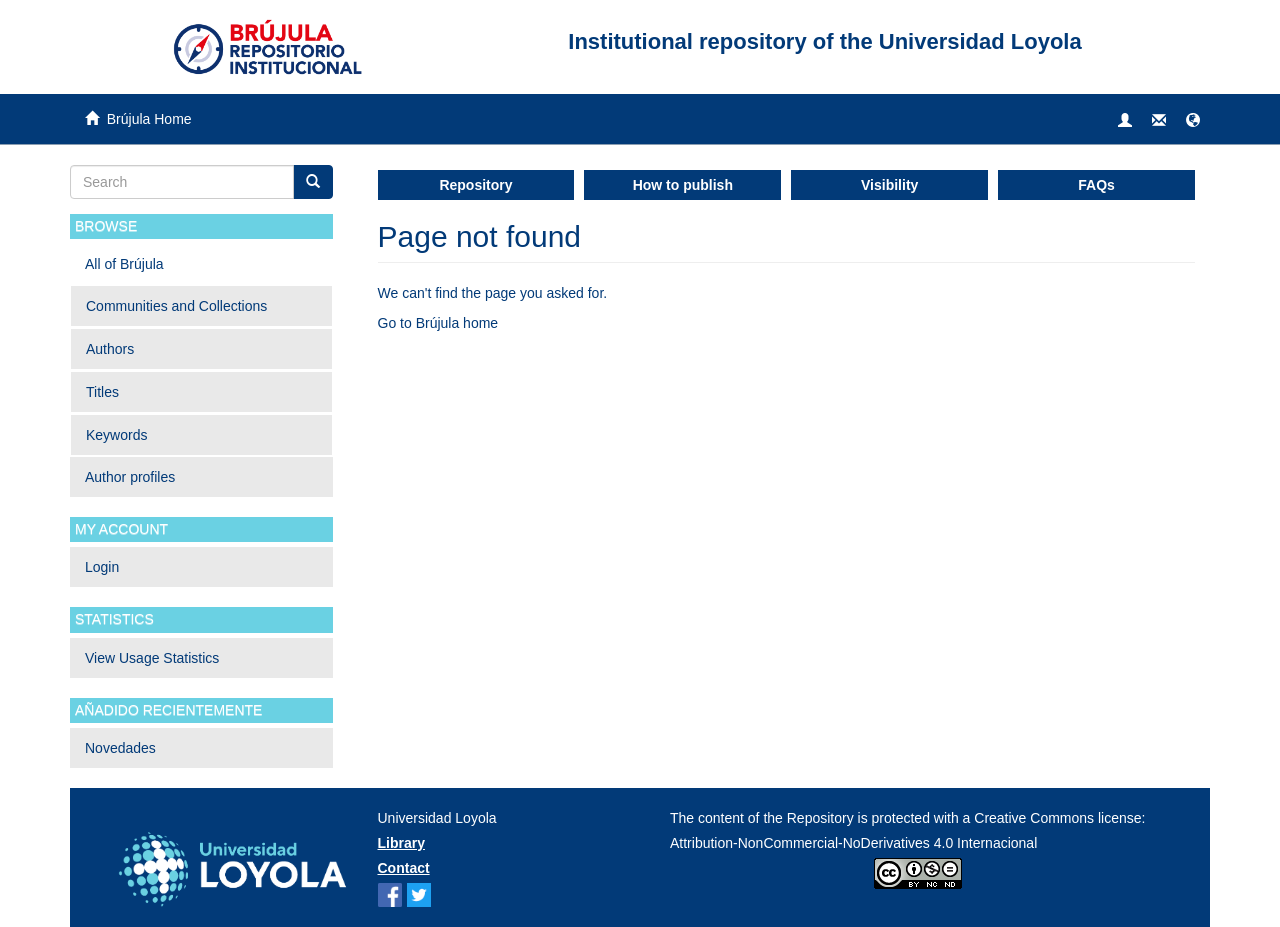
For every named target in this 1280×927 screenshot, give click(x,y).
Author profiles (130, 477)
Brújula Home (149, 119)
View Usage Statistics (152, 658)
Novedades (120, 748)
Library (401, 843)
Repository (475, 185)
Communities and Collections (176, 306)
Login (102, 567)
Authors (110, 349)
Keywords (116, 435)
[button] (1193, 121)
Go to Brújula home (438, 323)
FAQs (1096, 185)
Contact (404, 868)
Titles (102, 392)
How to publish (683, 185)
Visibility (889, 185)
